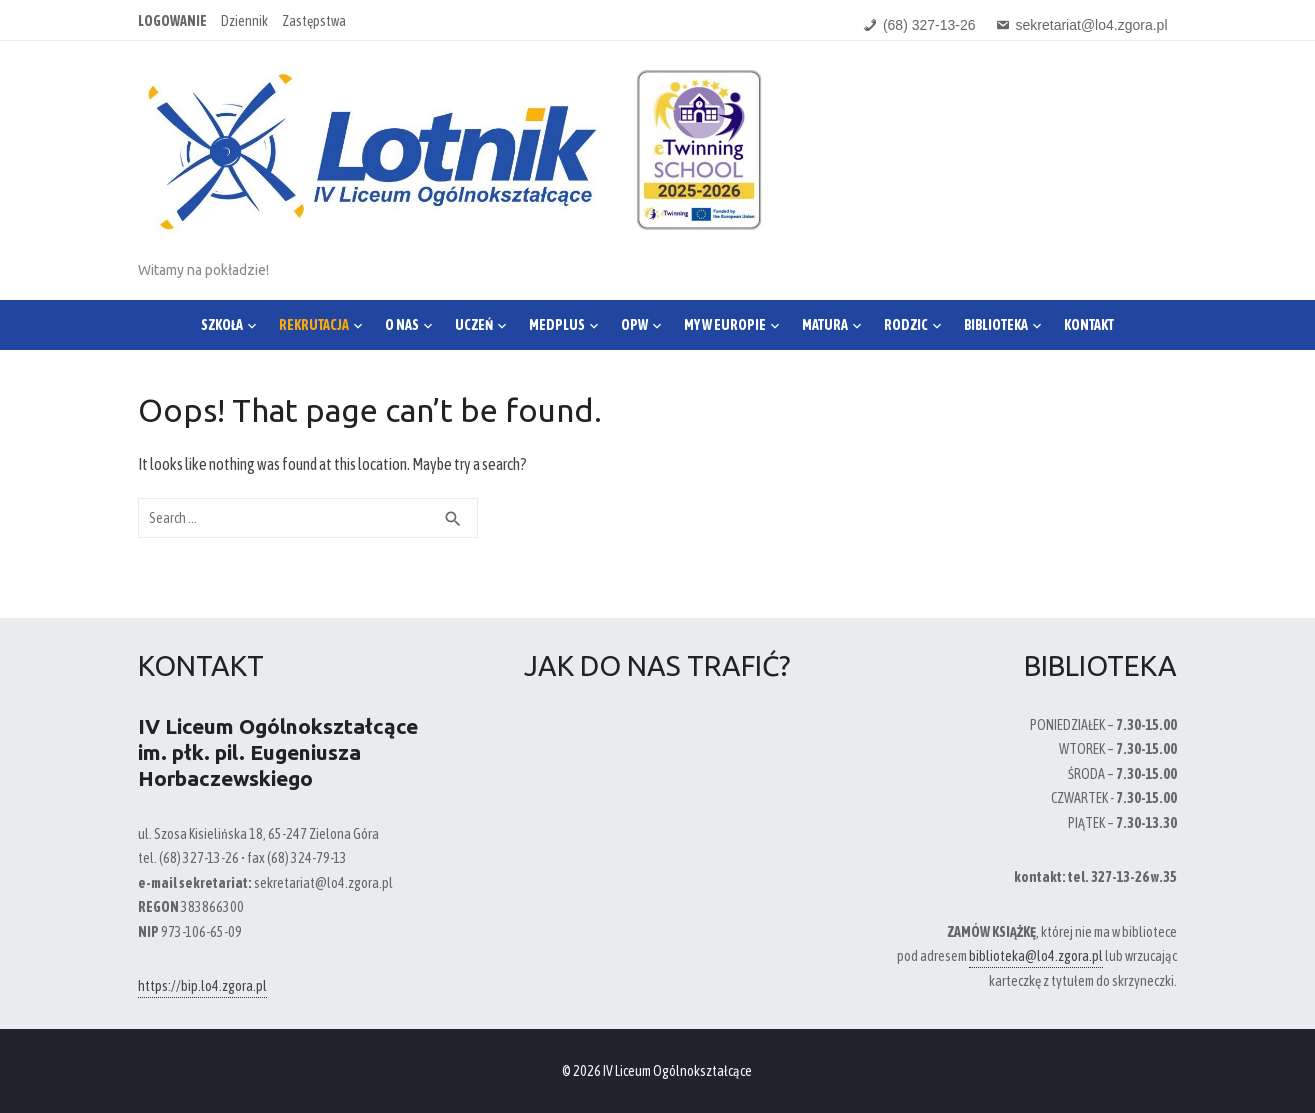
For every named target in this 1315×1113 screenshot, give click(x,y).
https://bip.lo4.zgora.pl (202, 986)
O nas (402, 325)
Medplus (557, 325)
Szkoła (222, 325)
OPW (634, 325)
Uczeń (474, 325)
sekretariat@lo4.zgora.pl (1092, 25)
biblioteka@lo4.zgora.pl (1036, 956)
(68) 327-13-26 (929, 25)
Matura (825, 325)
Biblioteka (996, 325)
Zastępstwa (314, 21)
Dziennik (244, 21)
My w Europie (725, 325)
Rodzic (906, 325)
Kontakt (1089, 325)
